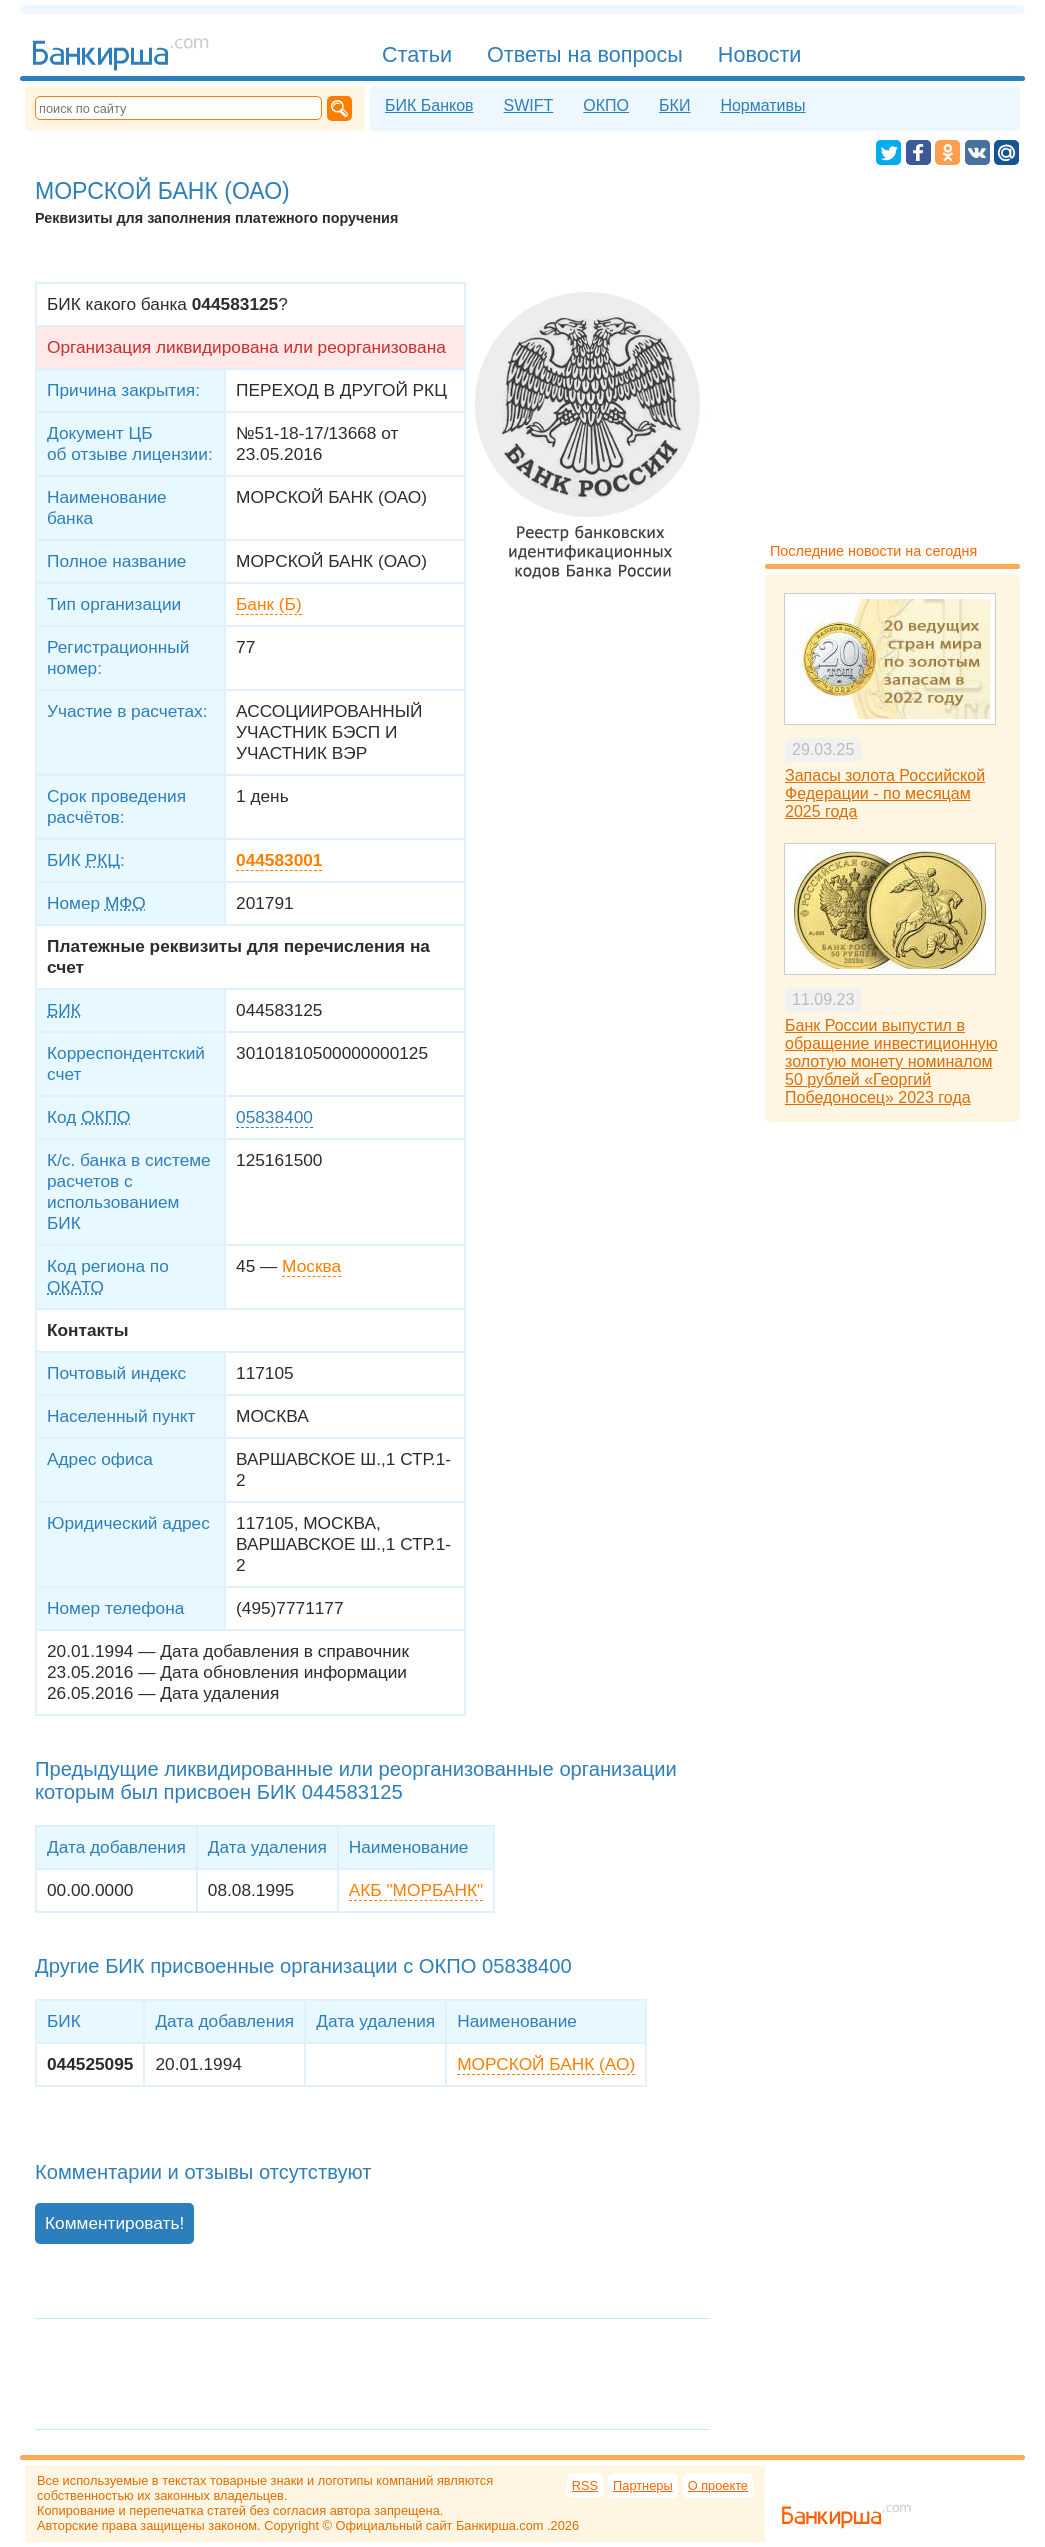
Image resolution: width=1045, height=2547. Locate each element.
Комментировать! (114, 2223)
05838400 (274, 1117)
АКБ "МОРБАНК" (416, 1890)
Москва (311, 1266)
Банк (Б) (269, 604)
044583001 (279, 860)
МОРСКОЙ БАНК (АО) (546, 2064)
